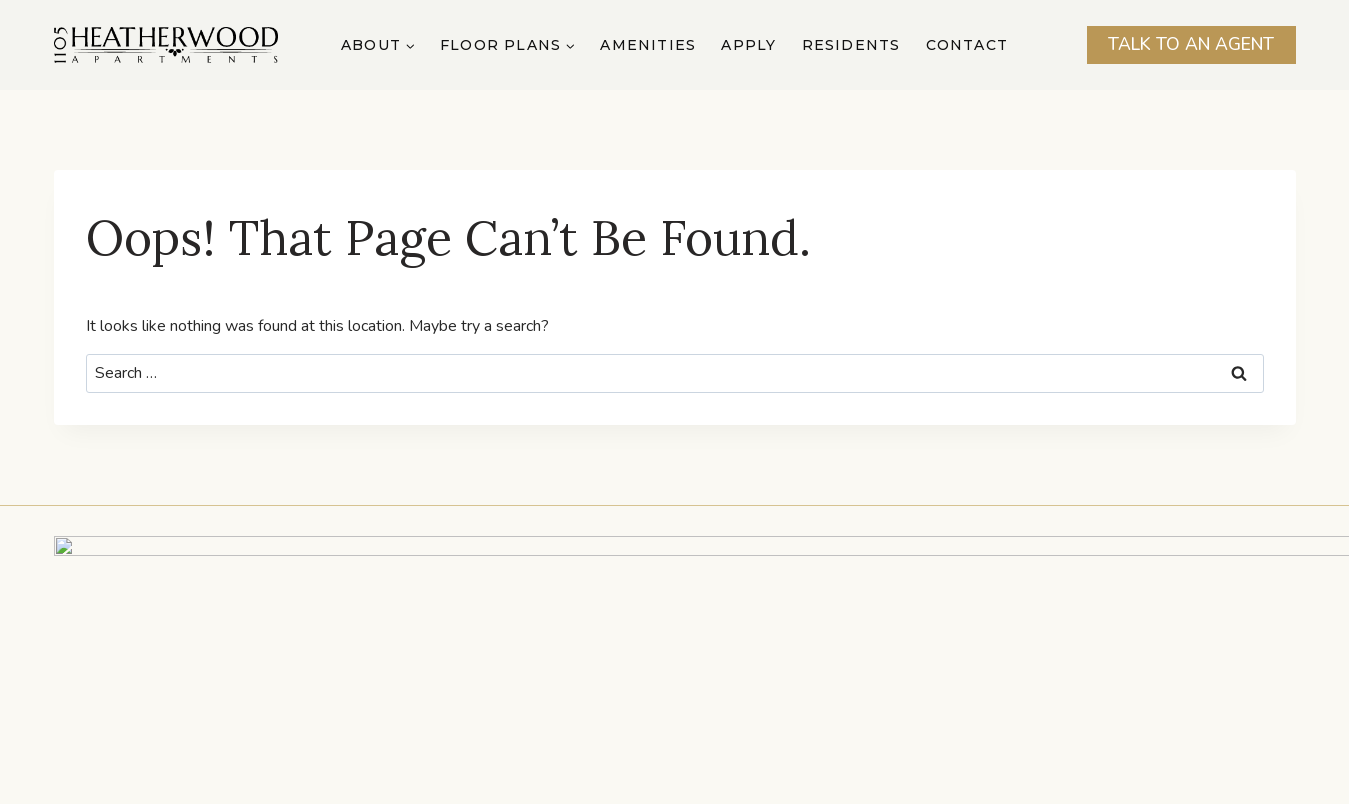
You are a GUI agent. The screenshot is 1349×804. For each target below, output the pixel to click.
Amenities (648, 45)
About (353, 729)
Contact (967, 45)
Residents (851, 45)
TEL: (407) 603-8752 (592, 643)
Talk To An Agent (1191, 44)
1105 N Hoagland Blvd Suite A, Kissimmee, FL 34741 (674, 622)
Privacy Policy (839, 778)
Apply (748, 45)
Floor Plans (484, 729)
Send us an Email (758, 643)
